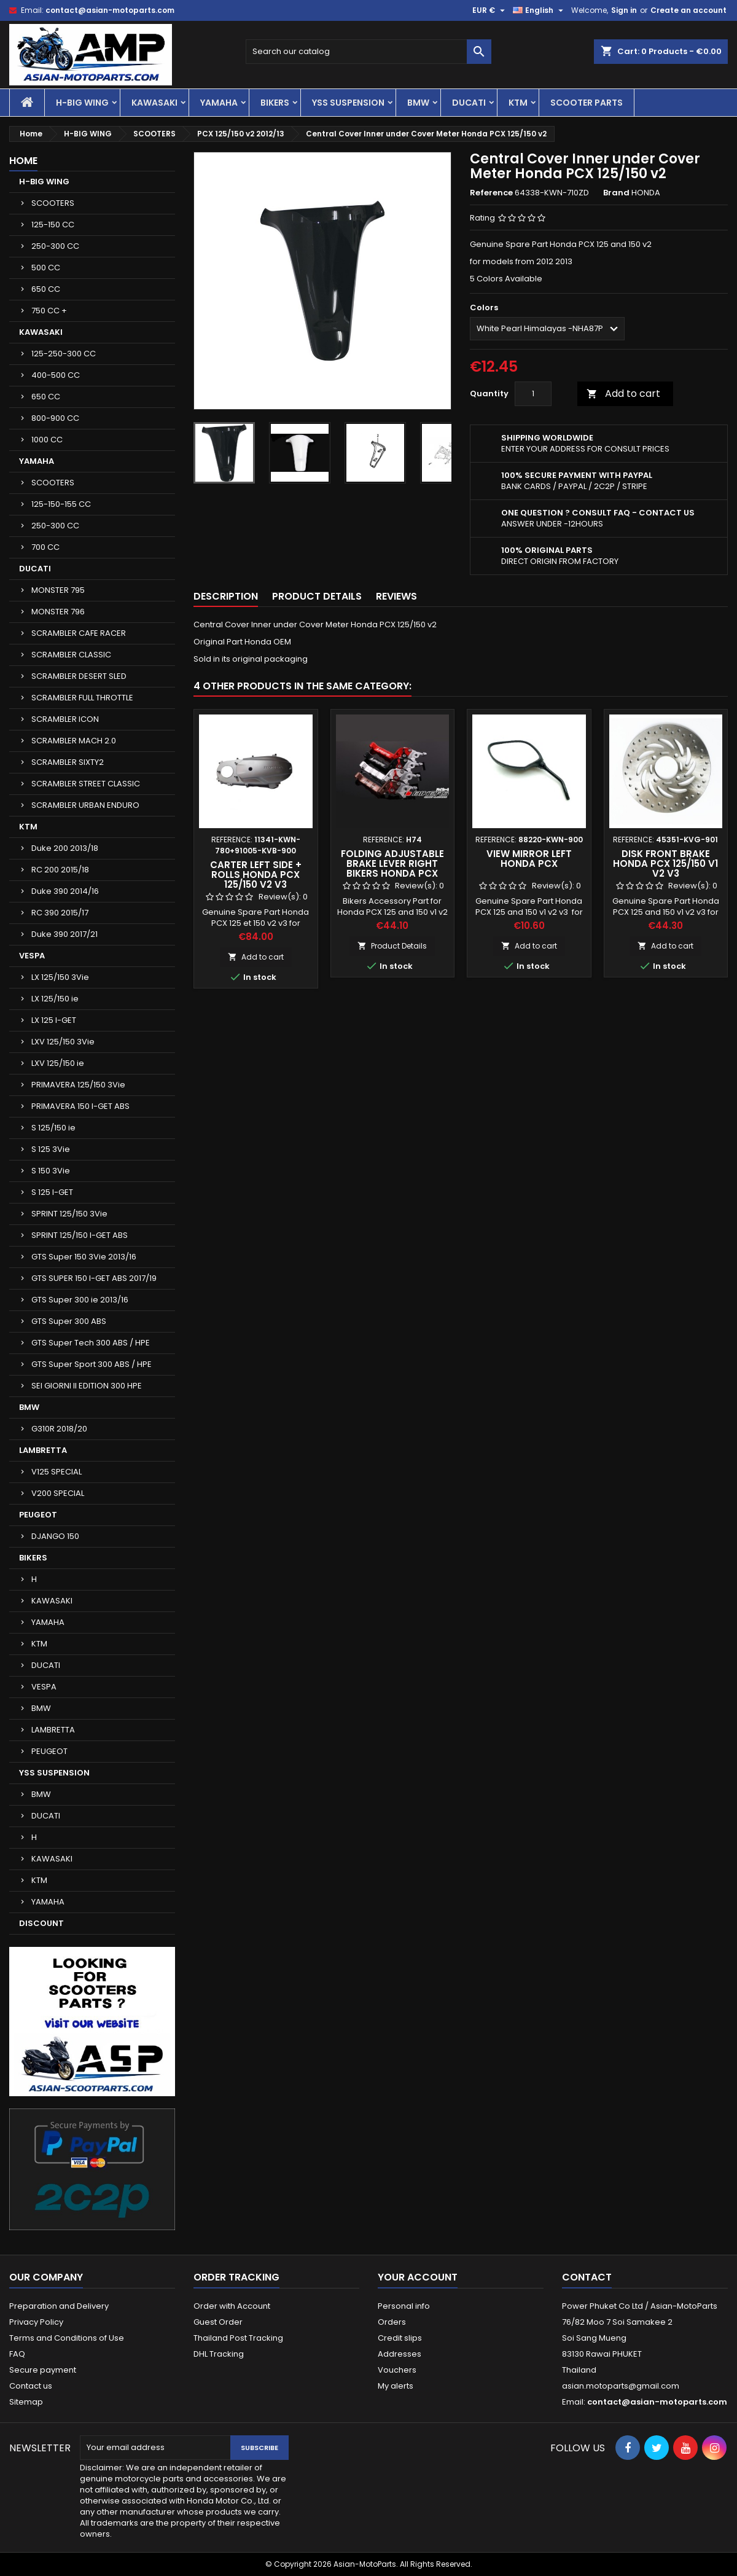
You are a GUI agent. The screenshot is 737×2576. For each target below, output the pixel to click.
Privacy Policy (36, 2322)
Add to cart (623, 393)
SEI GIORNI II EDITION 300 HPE (86, 1386)
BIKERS (274, 102)
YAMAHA (219, 102)
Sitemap (26, 2402)
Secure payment (42, 2370)
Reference (491, 192)
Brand (616, 192)
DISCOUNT (41, 1923)
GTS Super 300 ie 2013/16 (79, 1300)
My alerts (395, 2386)
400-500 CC (55, 375)
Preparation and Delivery (59, 2306)
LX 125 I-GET (53, 1020)
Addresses (399, 2354)
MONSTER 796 (58, 611)
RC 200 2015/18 (60, 869)
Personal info (404, 2306)
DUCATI (469, 102)
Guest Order (218, 2322)
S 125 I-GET (52, 1192)
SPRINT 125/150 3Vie (69, 1213)
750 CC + (49, 310)
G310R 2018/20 (59, 1429)
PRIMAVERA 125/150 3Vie (78, 1084)
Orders (392, 2322)
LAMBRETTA (43, 1450)
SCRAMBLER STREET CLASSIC (85, 783)
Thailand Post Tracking (238, 2338)
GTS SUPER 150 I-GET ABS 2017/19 (94, 1278)
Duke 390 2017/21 (64, 934)
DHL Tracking (218, 2354)
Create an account (688, 10)
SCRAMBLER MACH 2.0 (73, 740)
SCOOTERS (52, 203)
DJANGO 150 (55, 1536)
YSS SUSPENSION (348, 102)
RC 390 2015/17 (59, 912)
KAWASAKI (154, 102)
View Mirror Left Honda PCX (529, 858)
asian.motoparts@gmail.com (620, 2386)
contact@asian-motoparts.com (109, 10)
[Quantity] (533, 394)
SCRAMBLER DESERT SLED (79, 676)
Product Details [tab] (317, 596)
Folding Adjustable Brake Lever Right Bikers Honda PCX (392, 863)
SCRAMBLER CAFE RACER (78, 633)
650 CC (45, 289)
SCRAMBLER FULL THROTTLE (82, 697)
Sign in (624, 10)
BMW (418, 102)
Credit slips (400, 2338)
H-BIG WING (82, 102)
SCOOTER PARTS (586, 102)
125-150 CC (52, 224)
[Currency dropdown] (490, 10)
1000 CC (47, 439)
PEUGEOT (38, 1515)
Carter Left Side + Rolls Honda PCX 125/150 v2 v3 (256, 874)
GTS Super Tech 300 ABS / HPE (90, 1343)
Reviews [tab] (396, 596)
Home (23, 161)
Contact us (30, 2386)
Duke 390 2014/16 (65, 891)
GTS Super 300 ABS (68, 1321)
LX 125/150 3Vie (60, 977)
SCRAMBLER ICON (65, 719)
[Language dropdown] (539, 10)
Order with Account (231, 2306)
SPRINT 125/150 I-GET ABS (79, 1235)
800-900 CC (55, 418)
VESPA (32, 955)
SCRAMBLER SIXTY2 (67, 762)
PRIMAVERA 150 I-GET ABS (80, 1106)
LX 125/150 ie (55, 998)
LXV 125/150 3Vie (63, 1041)
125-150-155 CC (61, 504)
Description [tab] (225, 596)
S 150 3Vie (50, 1170)
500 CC (45, 267)
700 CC (45, 547)
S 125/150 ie (53, 1127)
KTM (518, 102)
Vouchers (397, 2370)
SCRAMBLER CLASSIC (71, 654)
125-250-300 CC (63, 353)
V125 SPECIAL (56, 1472)
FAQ (17, 2354)
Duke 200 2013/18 (64, 848)
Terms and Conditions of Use (66, 2338)
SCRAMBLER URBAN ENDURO (85, 805)
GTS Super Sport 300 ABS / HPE (91, 1364)
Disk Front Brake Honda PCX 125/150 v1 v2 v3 (665, 863)
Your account (418, 2277)
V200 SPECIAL (57, 1493)
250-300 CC (55, 246)
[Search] (368, 51)
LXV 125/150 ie (57, 1063)
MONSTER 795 (58, 590)
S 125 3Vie (50, 1149)
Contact (587, 2277)
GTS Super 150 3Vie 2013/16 (83, 1257)
